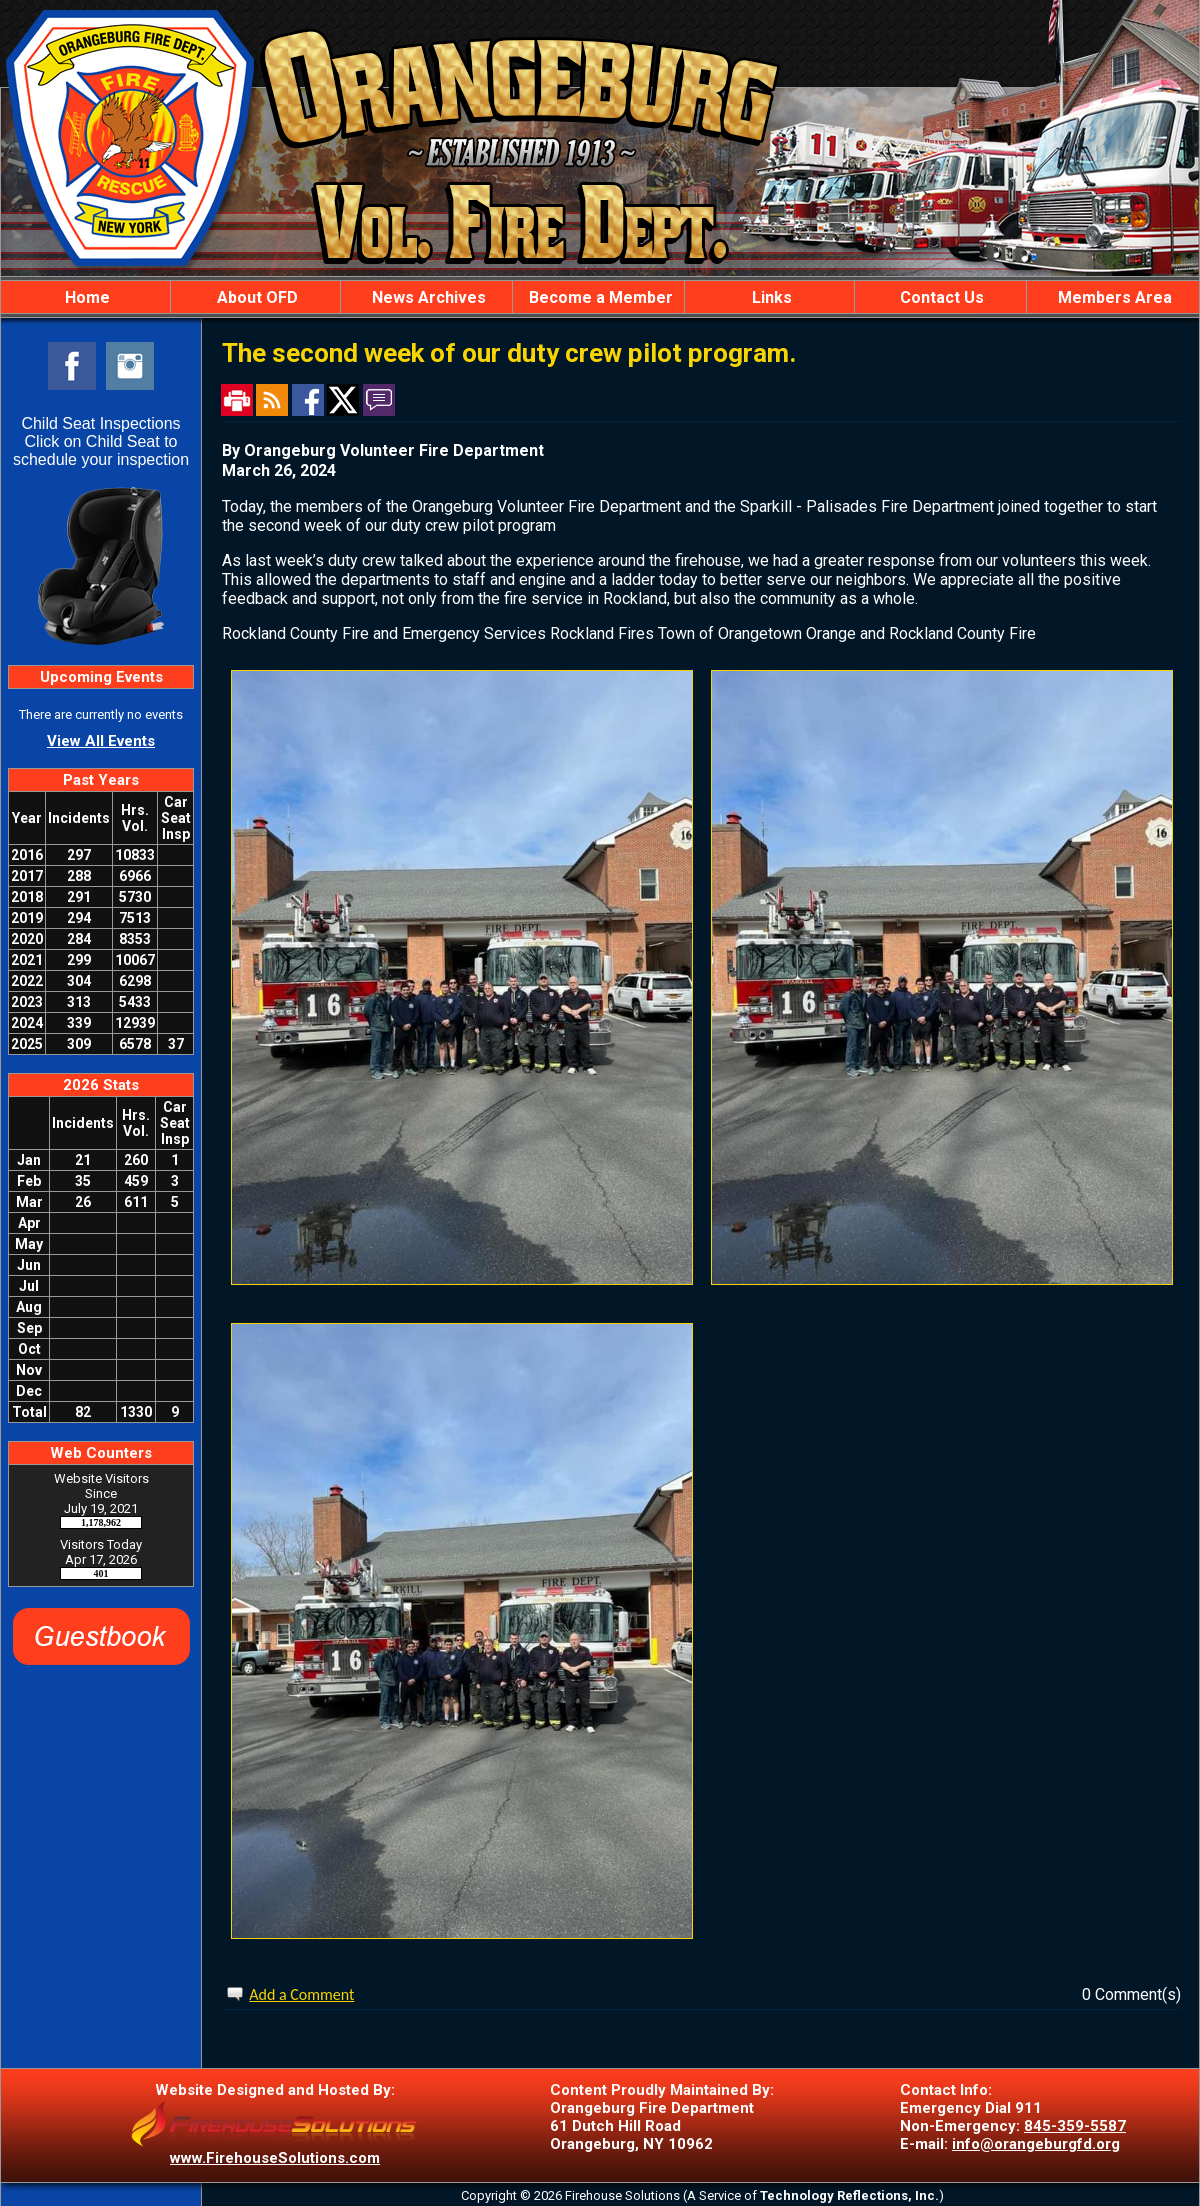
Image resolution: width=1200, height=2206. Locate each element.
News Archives (427, 297)
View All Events (101, 741)
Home (85, 297)
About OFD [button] (255, 297)
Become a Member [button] (599, 297)
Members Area (1113, 297)
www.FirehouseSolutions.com (275, 2158)
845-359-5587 (1075, 2126)
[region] (600, 297)
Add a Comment (301, 1994)
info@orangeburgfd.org (1036, 2144)
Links (770, 297)
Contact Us (940, 297)
